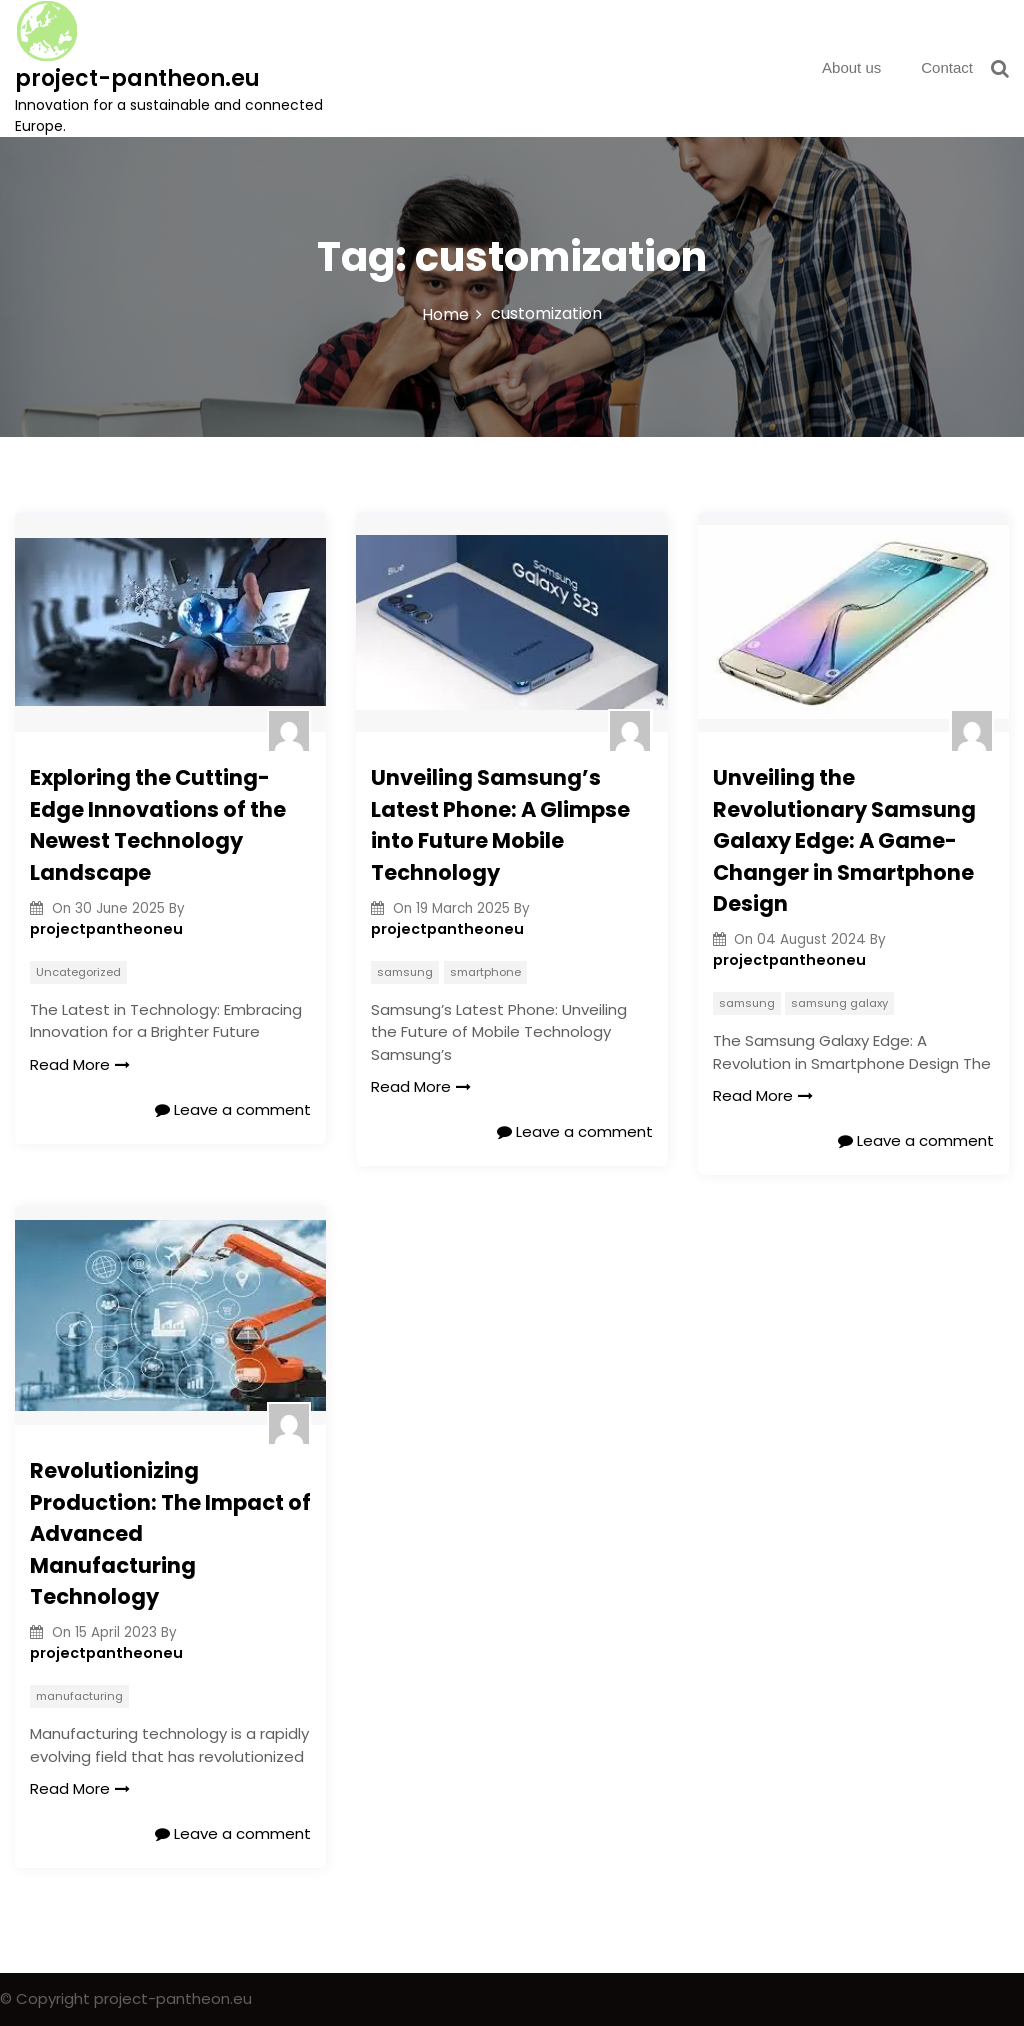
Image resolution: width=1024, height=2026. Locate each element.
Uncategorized (78, 972)
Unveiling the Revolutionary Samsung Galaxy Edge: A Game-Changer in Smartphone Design (844, 840)
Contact (947, 67)
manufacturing (79, 1696)
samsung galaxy (839, 1003)
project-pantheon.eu (137, 78)
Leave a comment (233, 1109)
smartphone (485, 972)
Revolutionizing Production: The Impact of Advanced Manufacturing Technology (170, 1533)
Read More (80, 1064)
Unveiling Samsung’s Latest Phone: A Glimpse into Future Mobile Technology (500, 825)
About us (851, 67)
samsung (405, 972)
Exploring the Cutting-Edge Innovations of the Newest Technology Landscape (158, 825)
